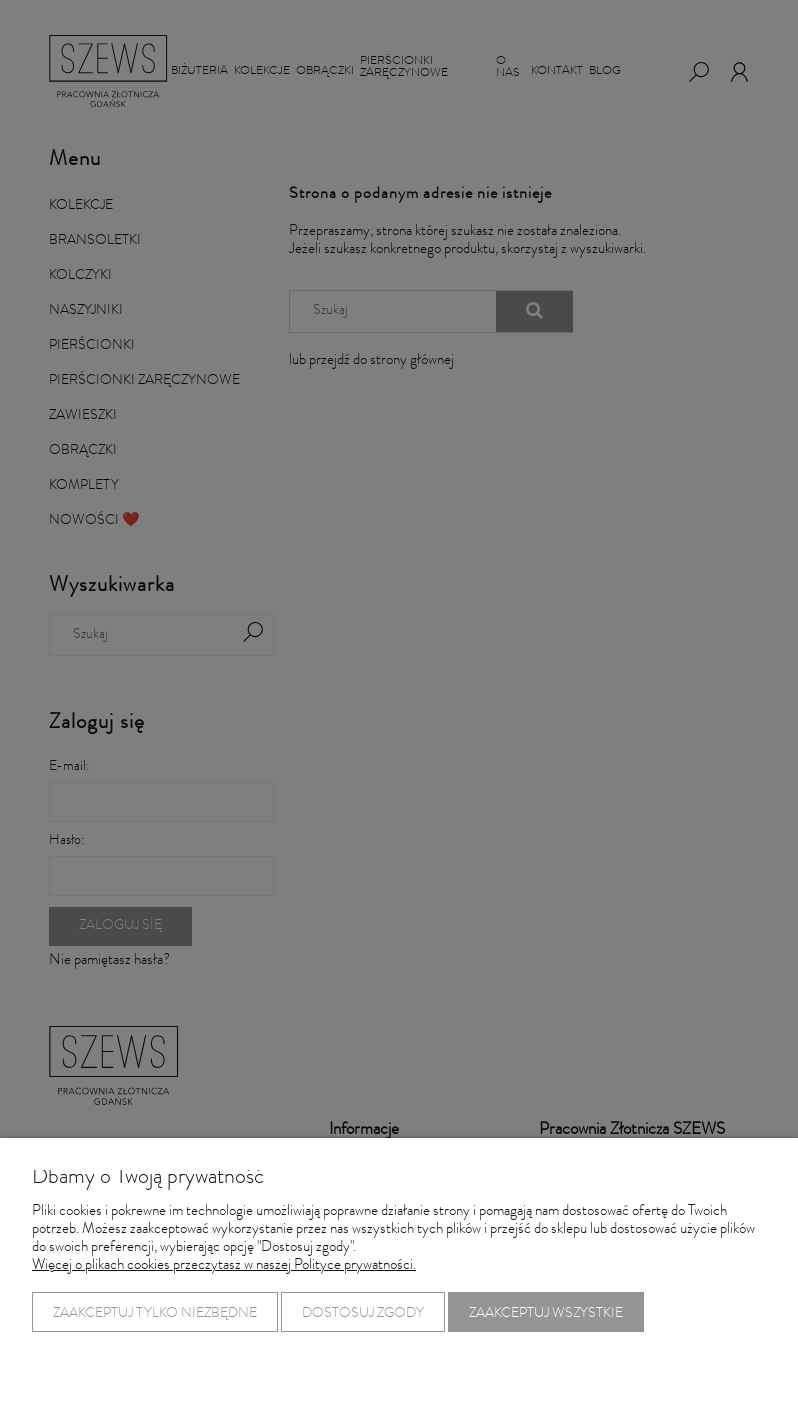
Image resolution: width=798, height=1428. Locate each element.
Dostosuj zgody (363, 1314)
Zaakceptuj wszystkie (546, 1314)
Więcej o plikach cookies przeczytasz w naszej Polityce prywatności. (224, 1266)
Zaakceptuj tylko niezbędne (155, 1314)
